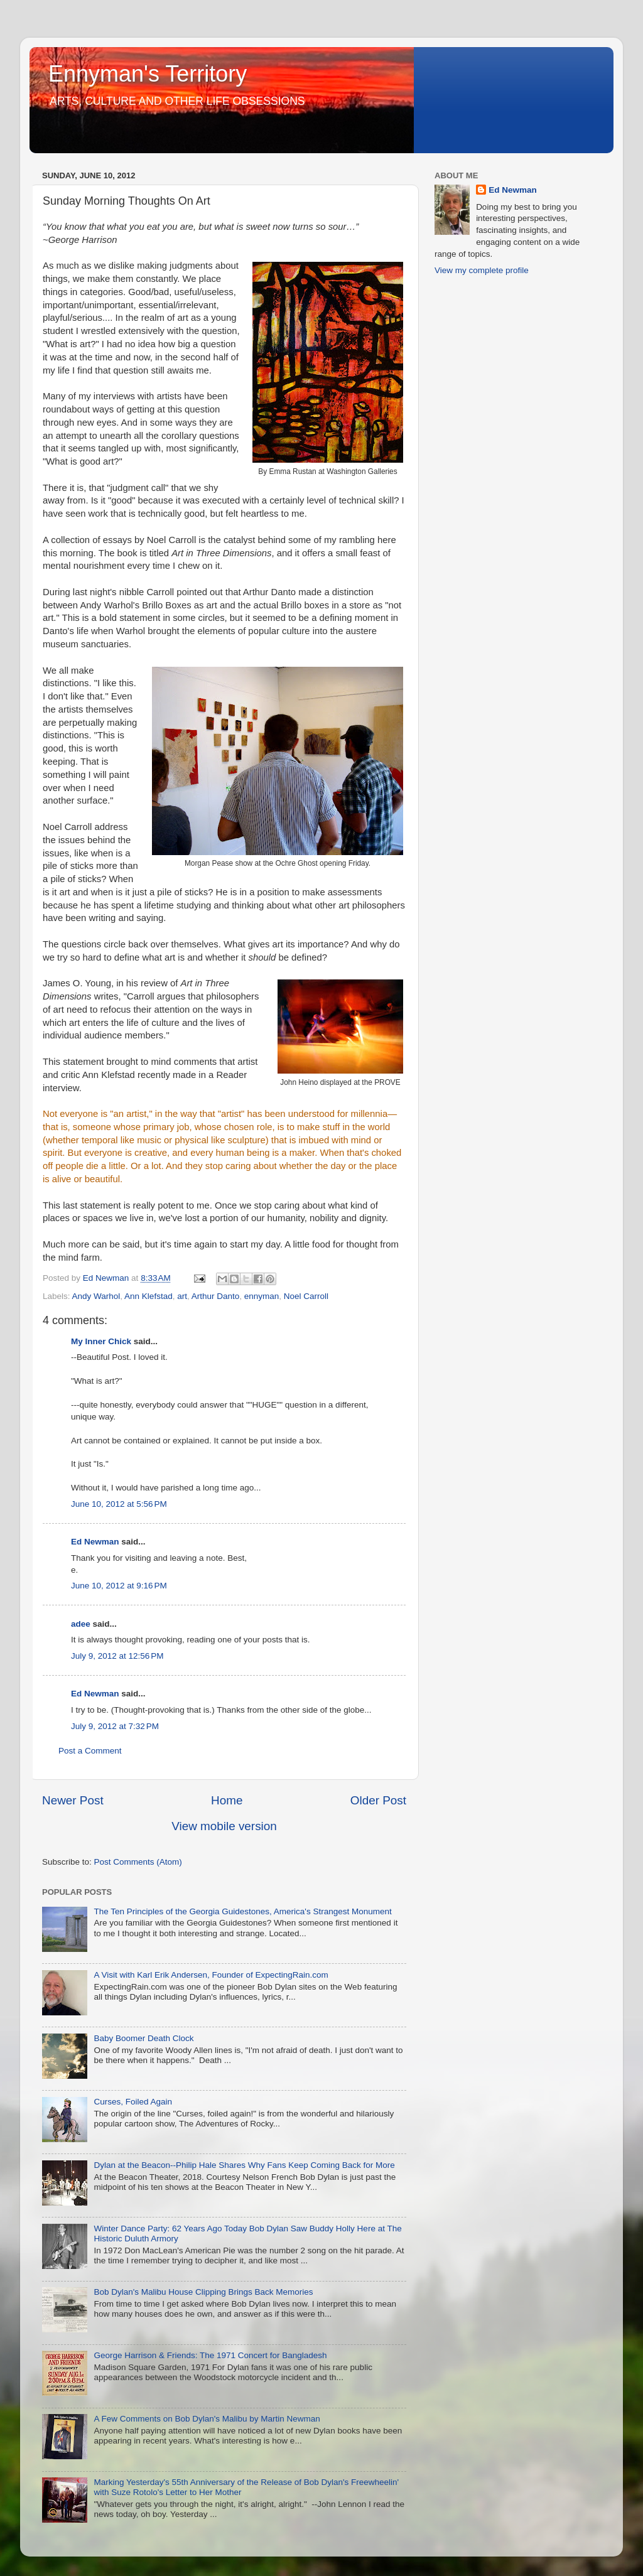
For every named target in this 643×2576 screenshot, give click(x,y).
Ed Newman (95, 1541)
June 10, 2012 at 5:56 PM (119, 1504)
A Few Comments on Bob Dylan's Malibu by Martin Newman (207, 2418)
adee (80, 1624)
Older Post (378, 1800)
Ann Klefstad (148, 1296)
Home (226, 1800)
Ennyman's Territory (147, 74)
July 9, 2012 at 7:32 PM (115, 1726)
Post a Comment (90, 1750)
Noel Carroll (306, 1296)
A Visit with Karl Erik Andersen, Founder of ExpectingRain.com (211, 1975)
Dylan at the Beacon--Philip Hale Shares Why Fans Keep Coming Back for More (244, 2165)
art (182, 1296)
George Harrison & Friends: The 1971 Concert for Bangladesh (210, 2355)
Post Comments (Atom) (138, 1862)
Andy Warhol (96, 1296)
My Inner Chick (101, 1341)
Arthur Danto (216, 1296)
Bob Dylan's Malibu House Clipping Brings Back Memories (203, 2292)
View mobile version (224, 1826)
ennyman (261, 1296)
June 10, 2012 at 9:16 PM (119, 1585)
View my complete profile (482, 270)
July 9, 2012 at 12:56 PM (117, 1656)
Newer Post (73, 1800)
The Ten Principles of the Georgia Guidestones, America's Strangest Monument (242, 1911)
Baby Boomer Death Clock (143, 2038)
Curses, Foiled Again (133, 2101)
